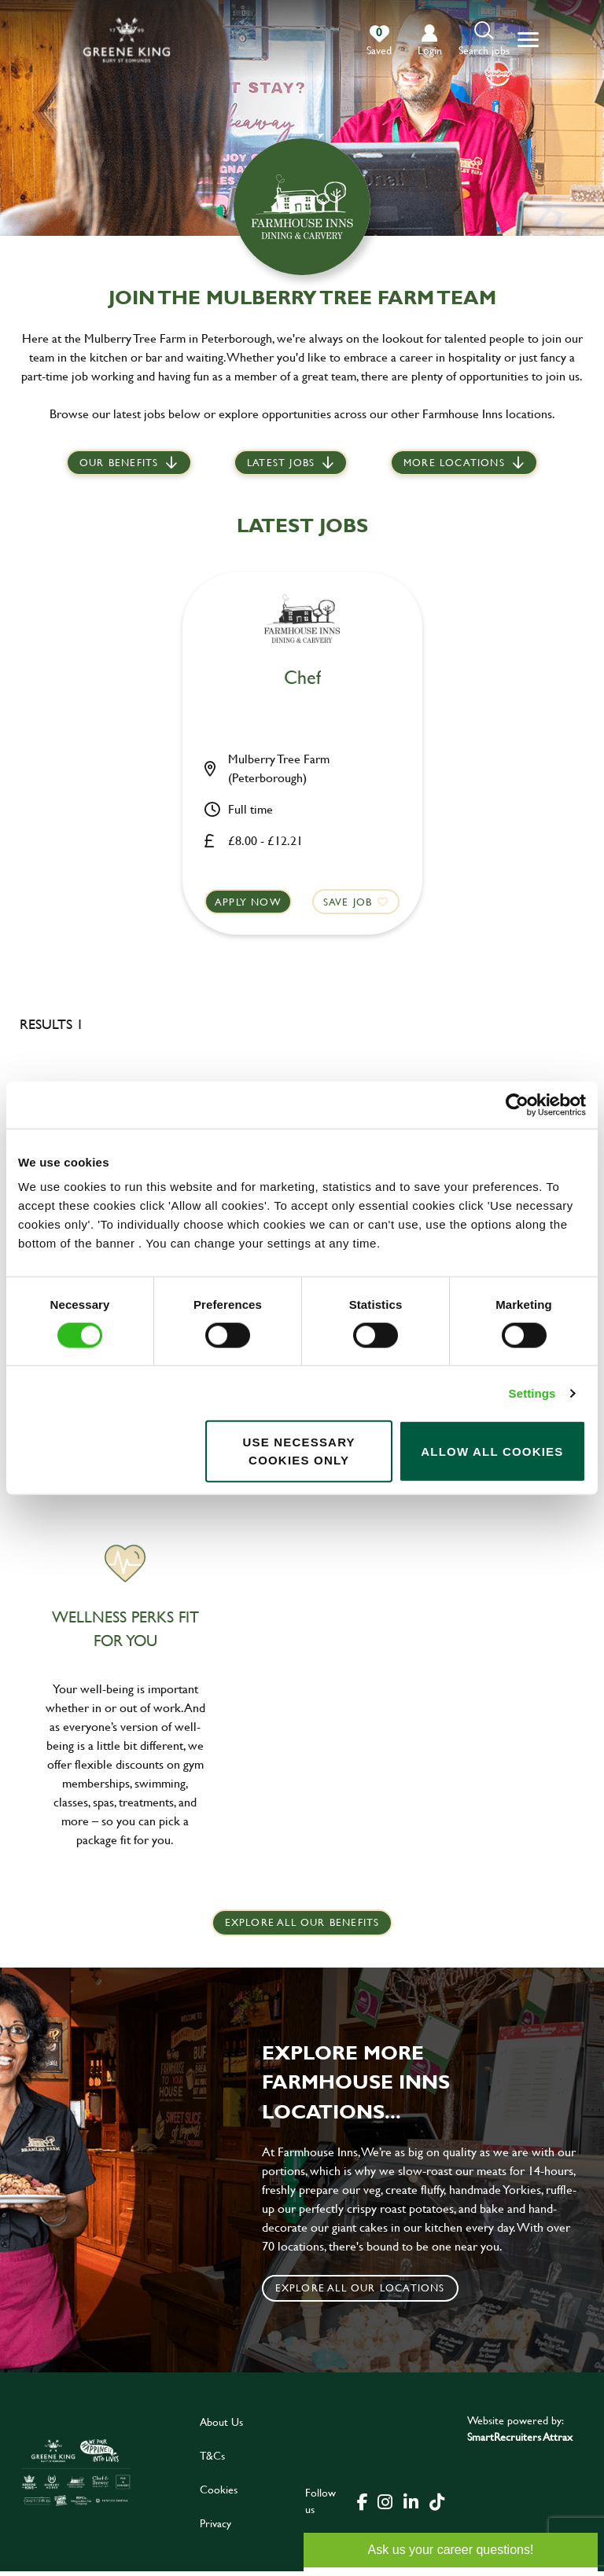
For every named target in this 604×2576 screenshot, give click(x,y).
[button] (484, 39)
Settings (532, 1392)
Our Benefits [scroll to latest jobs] (118, 464)
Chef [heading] (302, 678)
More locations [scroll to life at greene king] (454, 464)
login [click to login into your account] (430, 50)
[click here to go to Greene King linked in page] (410, 2505)
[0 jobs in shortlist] (379, 41)
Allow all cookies (492, 1450)
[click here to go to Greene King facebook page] (362, 2505)
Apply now (249, 902)
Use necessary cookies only (298, 1451)
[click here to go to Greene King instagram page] (385, 2505)
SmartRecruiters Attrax (520, 2441)
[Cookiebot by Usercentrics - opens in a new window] (517, 1104)
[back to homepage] (126, 39)
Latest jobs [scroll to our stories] (281, 464)
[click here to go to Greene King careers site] (76, 2476)
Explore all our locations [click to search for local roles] (360, 2292)
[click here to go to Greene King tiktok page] (436, 2505)
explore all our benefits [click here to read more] (302, 1927)
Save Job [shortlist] (346, 902)
